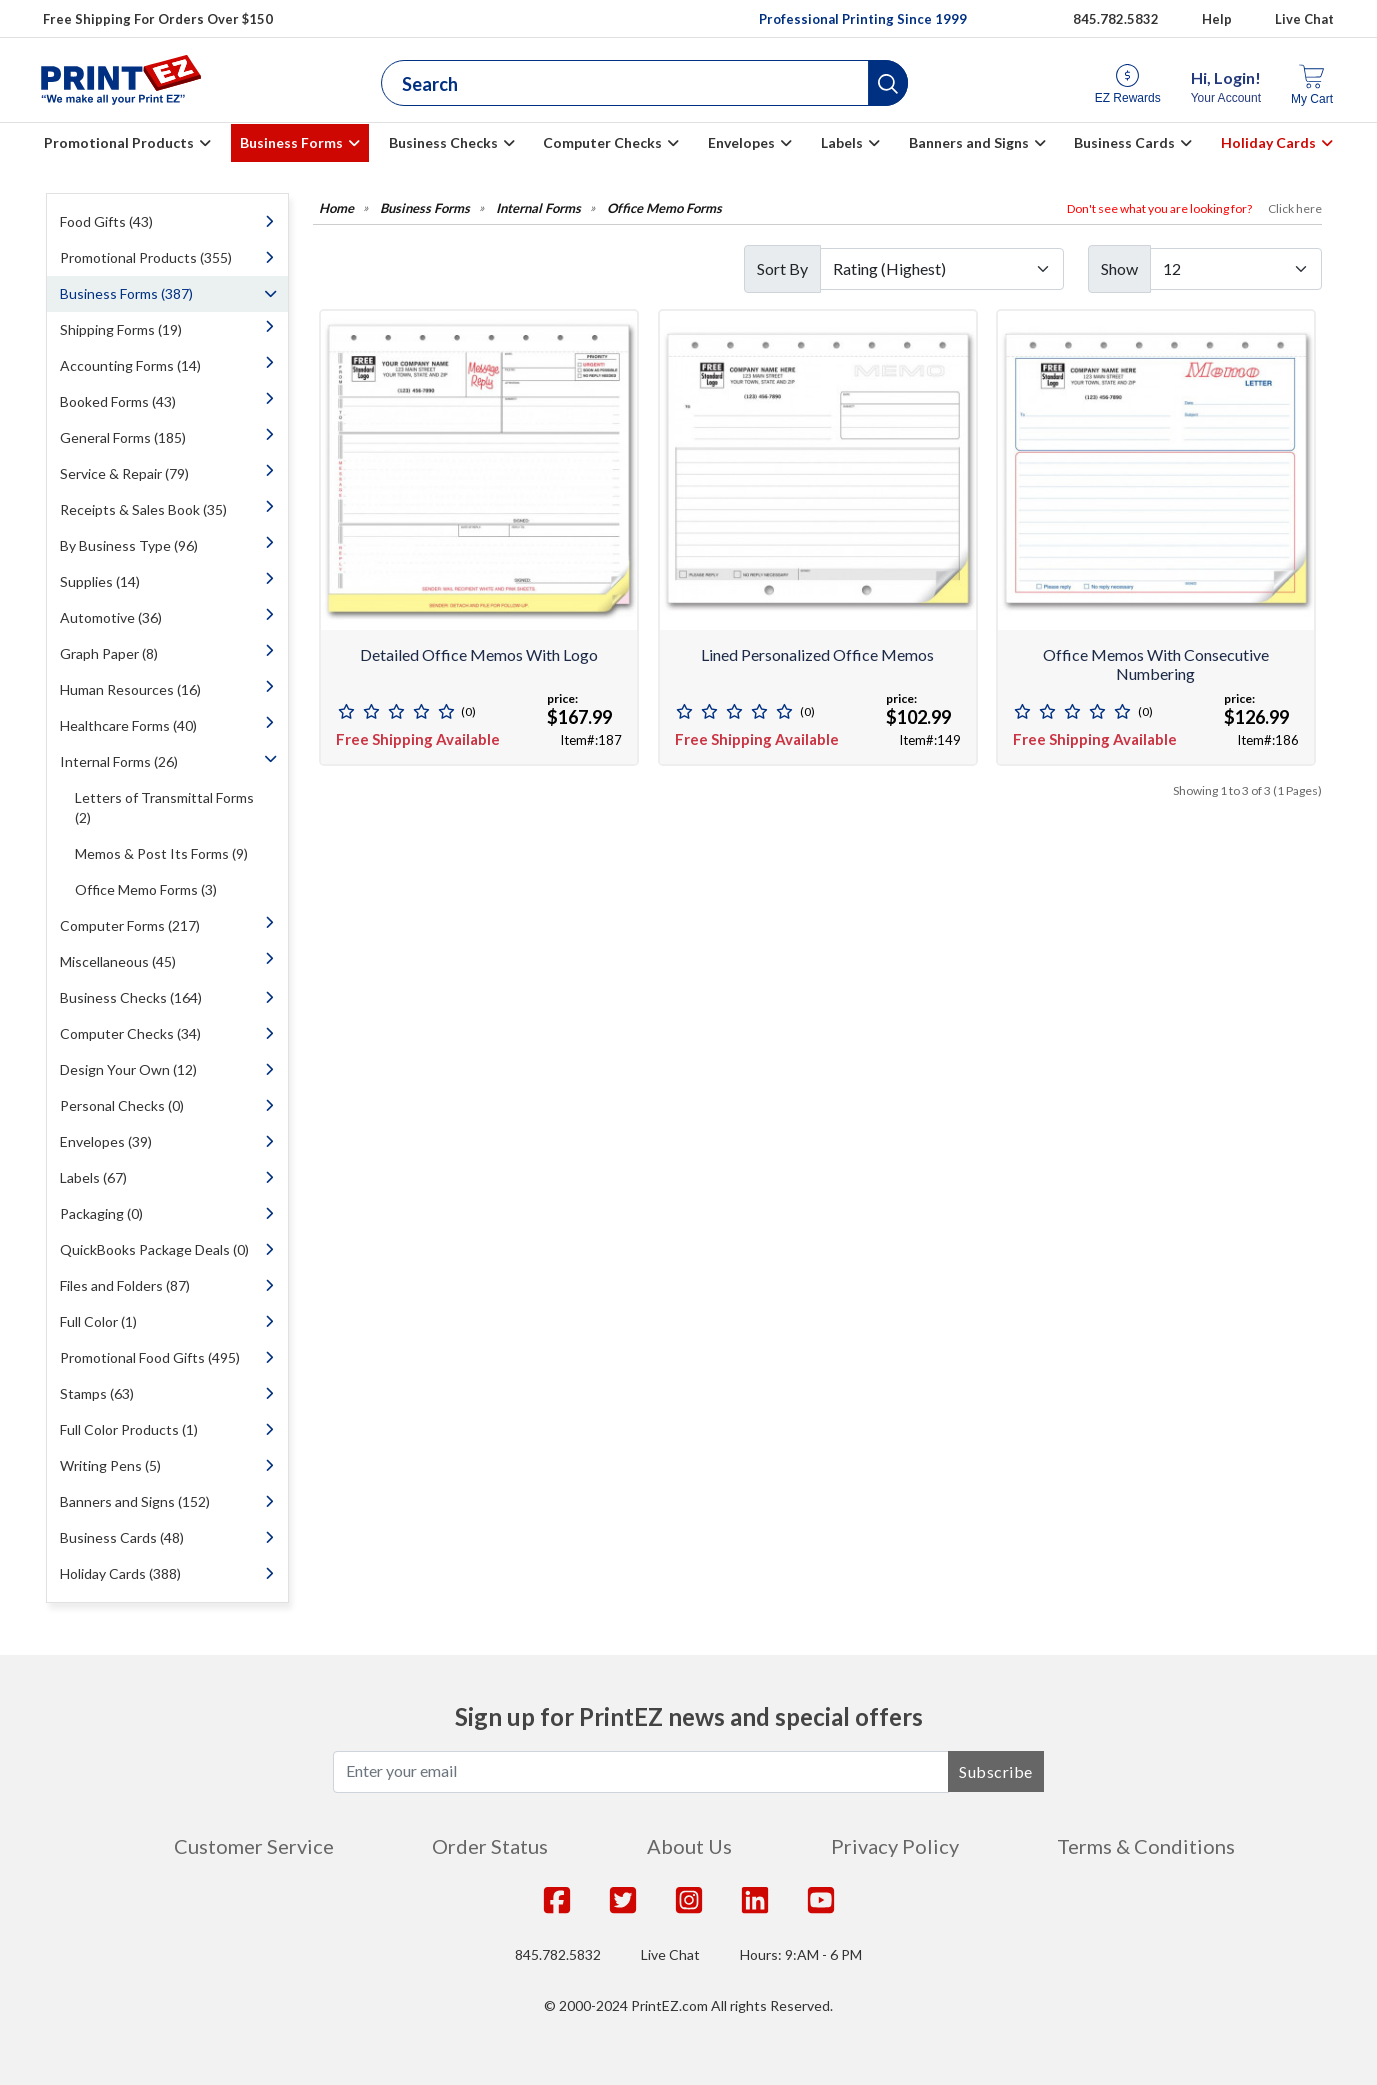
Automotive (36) (111, 617)
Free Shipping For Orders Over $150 (158, 19)
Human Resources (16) (130, 689)
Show (1119, 268)
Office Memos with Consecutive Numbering (1156, 664)
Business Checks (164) (131, 997)
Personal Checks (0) (122, 1105)
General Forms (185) (123, 437)
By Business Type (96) (129, 545)
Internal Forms (538, 208)
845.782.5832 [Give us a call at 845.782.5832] (1116, 19)
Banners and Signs (969, 142)
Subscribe (996, 1771)
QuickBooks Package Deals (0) (154, 1249)
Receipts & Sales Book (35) (143, 509)
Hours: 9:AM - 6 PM (801, 1954)
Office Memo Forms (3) (146, 889)
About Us (689, 1846)
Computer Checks (602, 142)
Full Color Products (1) (129, 1429)
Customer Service (254, 1846)
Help (1217, 19)
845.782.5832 (558, 1954)
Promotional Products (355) (146, 257)
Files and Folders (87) (125, 1285)
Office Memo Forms (664, 208)
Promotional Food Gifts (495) (150, 1357)
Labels (842, 142)
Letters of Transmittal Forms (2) (164, 807)
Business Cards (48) (122, 1537)
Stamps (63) (97, 1393)
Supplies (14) (100, 581)
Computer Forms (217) (130, 925)
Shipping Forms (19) (121, 329)
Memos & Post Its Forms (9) (161, 853)
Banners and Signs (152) (135, 1501)
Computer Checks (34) (130, 1033)
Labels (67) (93, 1177)
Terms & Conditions (1146, 1846)
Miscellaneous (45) (118, 961)
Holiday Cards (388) (120, 1573)
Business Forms (291, 142)
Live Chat (1304, 19)
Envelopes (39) (106, 1141)
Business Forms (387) (126, 293)
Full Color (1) (98, 1321)
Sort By (782, 268)
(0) (468, 711)
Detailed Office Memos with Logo (479, 654)
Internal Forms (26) (119, 761)
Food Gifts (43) (106, 221)
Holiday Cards (1268, 142)
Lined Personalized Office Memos (817, 654)
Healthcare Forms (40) (128, 725)
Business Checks (443, 142)
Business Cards (1124, 142)
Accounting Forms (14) (130, 365)
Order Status (490, 1846)
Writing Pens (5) (110, 1465)
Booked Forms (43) (118, 401)
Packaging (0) (101, 1213)
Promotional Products (119, 142)
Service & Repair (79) (124, 473)
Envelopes (741, 142)
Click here (1295, 208)
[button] (888, 83)
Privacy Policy (895, 1846)
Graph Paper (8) (109, 653)
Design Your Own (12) (128, 1069)
